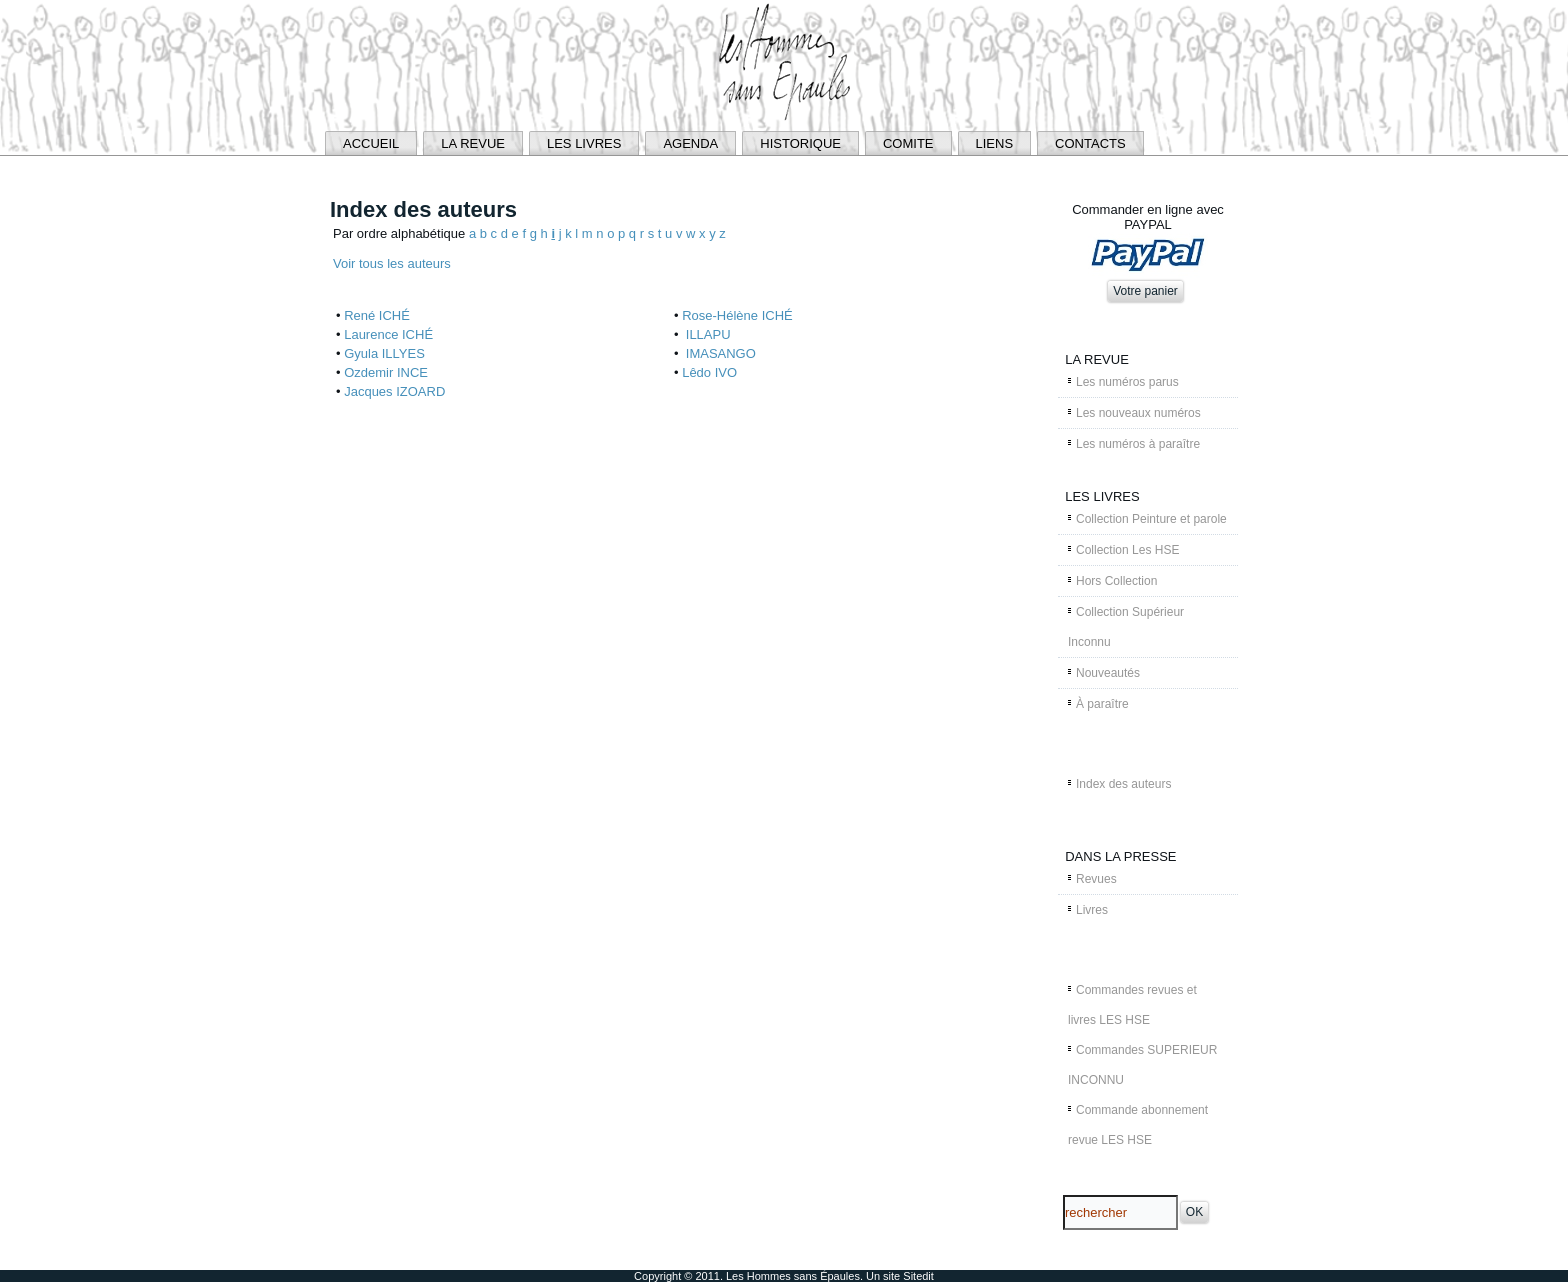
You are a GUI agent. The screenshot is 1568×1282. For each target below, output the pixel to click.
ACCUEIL (371, 143)
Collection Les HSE (1127, 550)
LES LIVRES (584, 143)
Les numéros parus (1127, 382)
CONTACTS (1090, 143)
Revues (1096, 879)
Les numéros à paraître (1138, 444)
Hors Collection (1116, 581)
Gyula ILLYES (384, 353)
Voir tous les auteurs (392, 263)
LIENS (995, 143)
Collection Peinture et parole (1151, 519)
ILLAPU (706, 334)
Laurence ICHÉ (388, 334)
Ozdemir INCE (386, 372)
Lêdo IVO (709, 372)
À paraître (1102, 704)
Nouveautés (1108, 673)
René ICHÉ (377, 315)
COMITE (908, 143)
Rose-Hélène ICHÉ (737, 315)
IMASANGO (719, 353)
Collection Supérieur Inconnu (1126, 627)
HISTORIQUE (800, 143)
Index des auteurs (1123, 784)
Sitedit (918, 1276)
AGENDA (690, 143)
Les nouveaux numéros (1138, 413)
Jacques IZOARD (394, 391)
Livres (1092, 910)
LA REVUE (473, 143)
